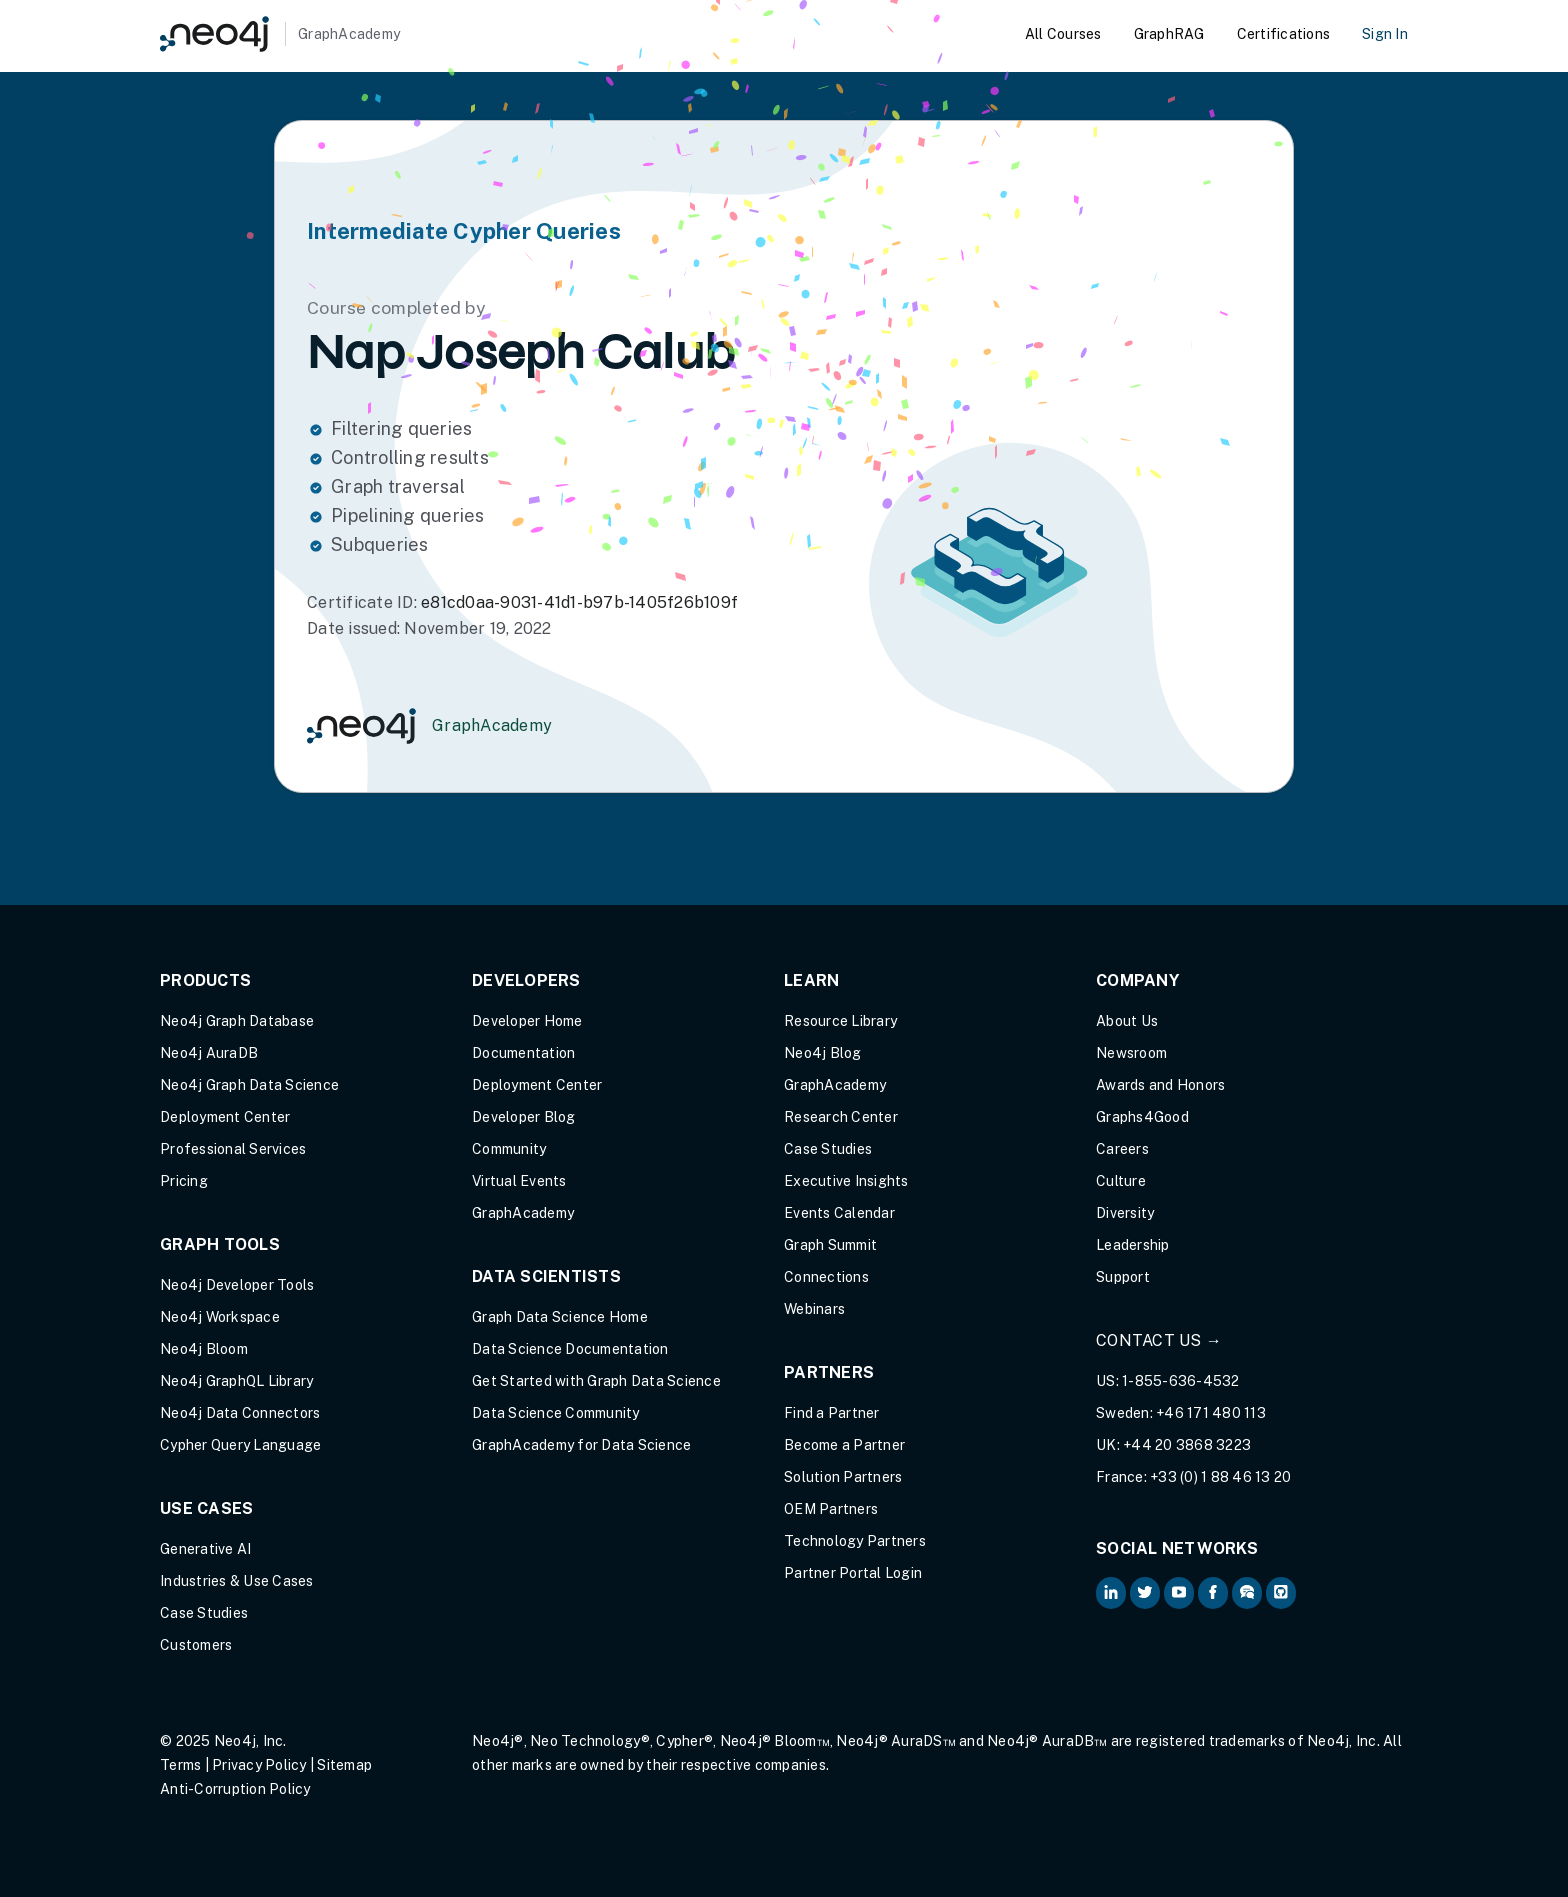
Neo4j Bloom (204, 1349)
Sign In (1385, 34)
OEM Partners (831, 1509)
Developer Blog (524, 1117)
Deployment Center (225, 1117)
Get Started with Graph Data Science (596, 1381)
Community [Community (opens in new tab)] (509, 1149)
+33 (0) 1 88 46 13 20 (1220, 1477)
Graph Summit (830, 1245)
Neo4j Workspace (220, 1317)
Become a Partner (844, 1445)
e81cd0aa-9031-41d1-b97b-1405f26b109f (579, 602)
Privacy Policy (259, 1765)
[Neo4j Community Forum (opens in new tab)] (1247, 1593)
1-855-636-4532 (1181, 1381)
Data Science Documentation (570, 1349)
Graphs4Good (1142, 1117)
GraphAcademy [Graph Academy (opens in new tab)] (523, 1213)
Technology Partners (855, 1541)
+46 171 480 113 (1211, 1413)
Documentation (523, 1053)
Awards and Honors (1160, 1085)
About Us (1127, 1021)
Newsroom (1131, 1053)
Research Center (841, 1117)
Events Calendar (839, 1213)
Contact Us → (1159, 1340)
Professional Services (233, 1149)
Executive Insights (846, 1181)
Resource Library (840, 1021)
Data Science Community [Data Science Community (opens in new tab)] (556, 1413)
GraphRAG (1169, 34)
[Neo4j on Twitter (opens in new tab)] (1145, 1593)
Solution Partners (843, 1477)
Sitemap (344, 1765)
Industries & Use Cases (237, 1581)
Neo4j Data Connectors (240, 1413)
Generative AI (205, 1549)
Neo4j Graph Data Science (249, 1085)
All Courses (1063, 34)
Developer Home (527, 1021)
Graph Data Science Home (560, 1317)
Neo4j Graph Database (237, 1021)
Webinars (814, 1309)
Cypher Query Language (240, 1445)
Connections (826, 1277)
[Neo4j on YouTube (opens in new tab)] (1179, 1593)
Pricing (184, 1181)
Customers (196, 1645)
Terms (180, 1765)
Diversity (1125, 1213)
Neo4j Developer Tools (237, 1285)
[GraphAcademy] (280, 34)
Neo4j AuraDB (209, 1053)
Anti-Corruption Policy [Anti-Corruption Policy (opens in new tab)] (235, 1789)
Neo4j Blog (823, 1053)
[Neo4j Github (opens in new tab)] (1281, 1593)
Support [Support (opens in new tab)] (1123, 1277)
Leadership (1133, 1245)
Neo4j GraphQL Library (236, 1381)
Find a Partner (832, 1413)
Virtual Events (519, 1181)
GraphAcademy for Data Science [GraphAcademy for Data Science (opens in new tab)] (581, 1445)
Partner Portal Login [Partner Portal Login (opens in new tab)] (853, 1573)
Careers (1122, 1149)
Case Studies (204, 1613)
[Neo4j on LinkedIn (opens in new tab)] (1111, 1593)
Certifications (1284, 34)
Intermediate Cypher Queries (464, 231)
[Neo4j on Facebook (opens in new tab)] (1213, 1593)
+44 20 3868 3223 (1187, 1445)
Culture (1121, 1181)
